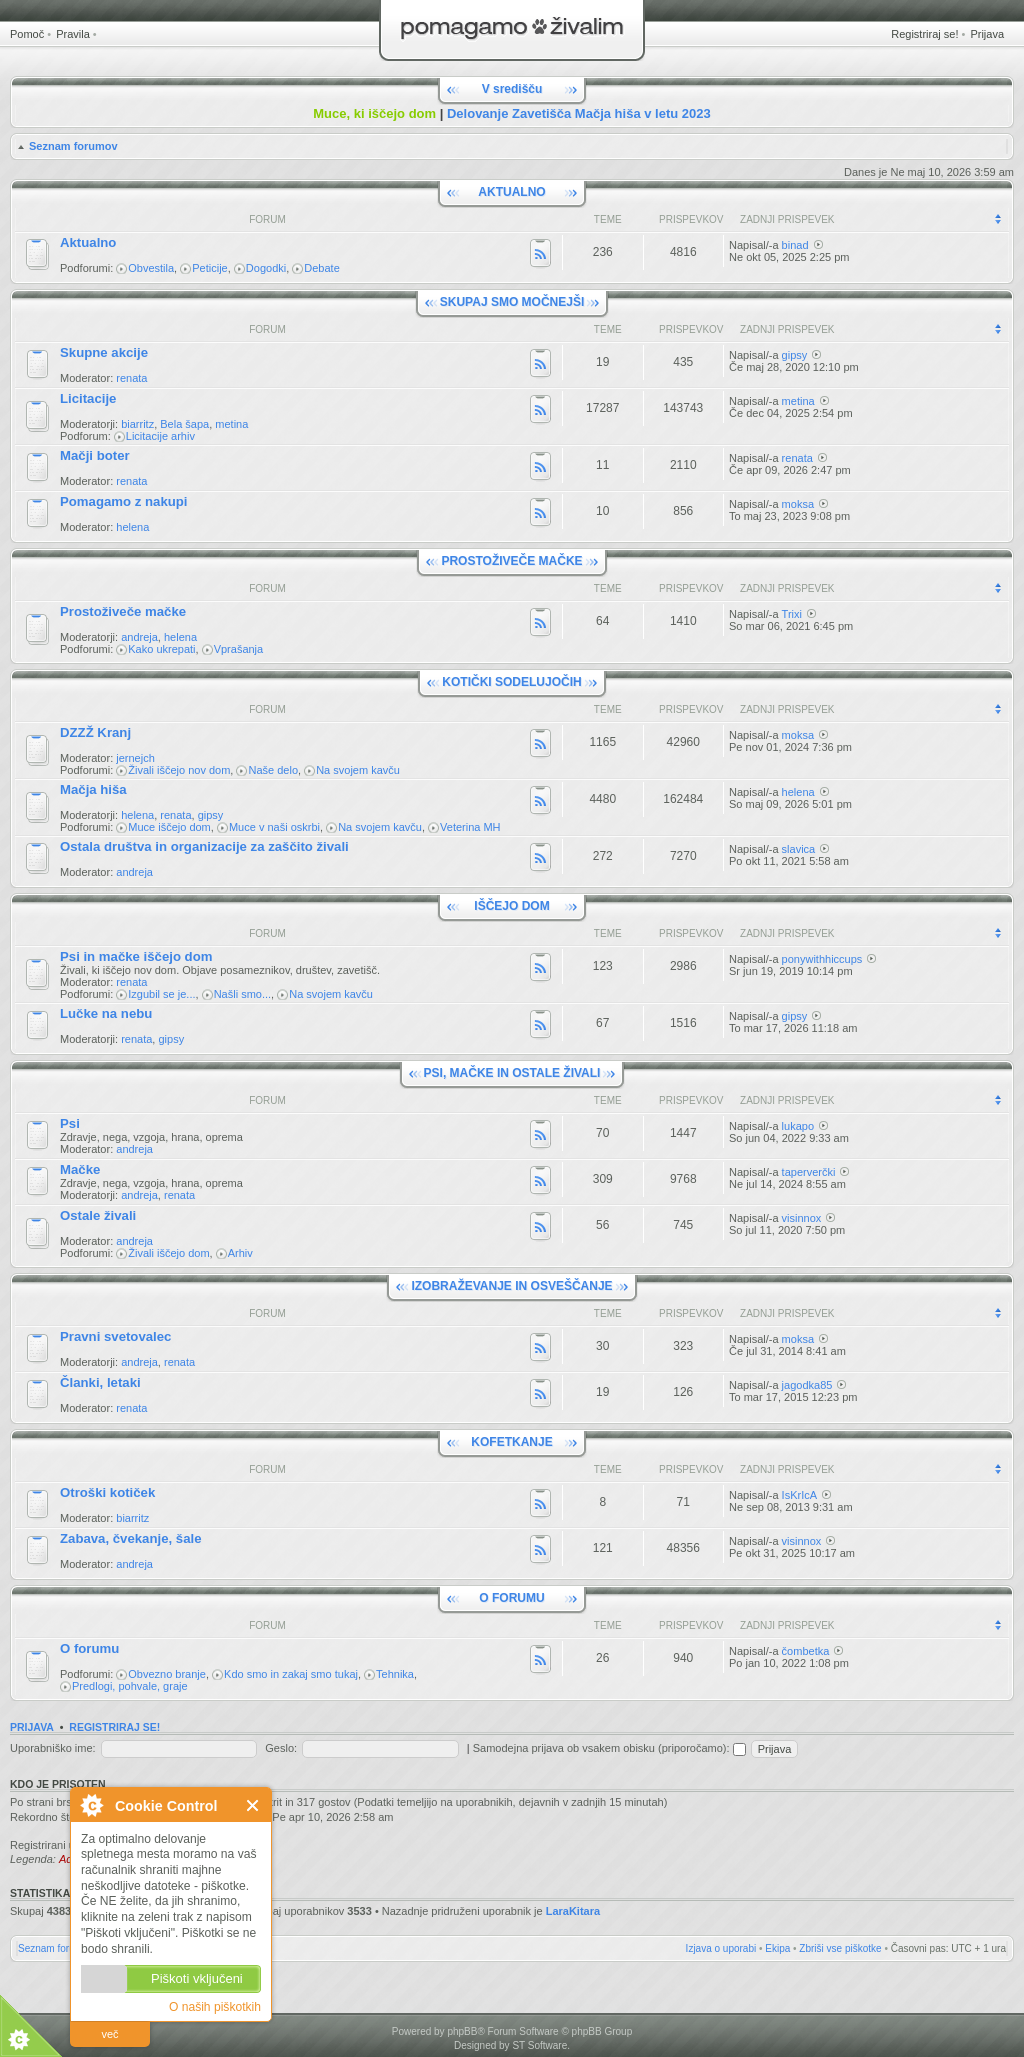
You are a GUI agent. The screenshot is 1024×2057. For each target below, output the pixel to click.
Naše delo (273, 770)
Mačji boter (95, 455)
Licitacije (88, 398)
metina (231, 424)
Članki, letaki (100, 1382)
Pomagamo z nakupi (124, 501)
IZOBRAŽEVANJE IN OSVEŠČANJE (511, 1286)
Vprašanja (239, 649)
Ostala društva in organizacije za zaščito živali (204, 846)
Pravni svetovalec (115, 1336)
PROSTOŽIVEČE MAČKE (511, 561)
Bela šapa (184, 424)
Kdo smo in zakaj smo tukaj (291, 1674)
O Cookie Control (91, 1805)
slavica (799, 849)
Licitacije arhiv (160, 436)
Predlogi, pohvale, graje (130, 1686)
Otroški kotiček (107, 1492)
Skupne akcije (104, 352)
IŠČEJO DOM (511, 906)
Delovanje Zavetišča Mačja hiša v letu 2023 (579, 113)
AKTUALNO (511, 192)
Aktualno (88, 242)
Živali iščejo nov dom (179, 770)
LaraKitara (573, 1911)
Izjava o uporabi (721, 1948)
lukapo (798, 1126)
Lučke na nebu (106, 1013)
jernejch (135, 758)
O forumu (89, 1648)
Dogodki (266, 268)
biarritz (137, 424)
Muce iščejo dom (169, 827)
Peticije (209, 268)
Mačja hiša (93, 789)
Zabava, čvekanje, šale (131, 1538)
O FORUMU (511, 1598)
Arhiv (240, 1253)
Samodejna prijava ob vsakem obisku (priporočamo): (609, 1748)
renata (131, 378)
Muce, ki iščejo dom (374, 113)
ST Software (539, 2045)
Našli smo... (242, 994)
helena (132, 527)
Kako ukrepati (161, 649)
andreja (139, 637)
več (109, 2034)
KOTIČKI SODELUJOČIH (511, 682)
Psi (70, 1123)
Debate (321, 268)
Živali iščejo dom (168, 1253)
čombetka (806, 1651)
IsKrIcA (799, 1495)
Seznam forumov (73, 146)
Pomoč (27, 34)
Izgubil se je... (161, 994)
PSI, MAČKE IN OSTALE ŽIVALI (512, 1073)
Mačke (80, 1169)
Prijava (987, 34)
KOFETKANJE (511, 1442)
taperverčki (809, 1172)
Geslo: (281, 1748)
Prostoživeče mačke (123, 611)
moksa (798, 504)
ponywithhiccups (822, 959)
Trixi (792, 614)
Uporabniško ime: (53, 1748)
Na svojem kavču (358, 770)
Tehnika (395, 1674)
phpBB (462, 2031)
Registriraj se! (924, 34)
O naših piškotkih (215, 2007)
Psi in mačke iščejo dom (136, 956)
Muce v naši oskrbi (274, 827)
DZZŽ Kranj (95, 732)
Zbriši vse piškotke (840, 1948)
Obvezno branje (167, 1674)
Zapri (253, 1805)
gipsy (795, 355)
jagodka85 (807, 1385)
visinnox (802, 1218)
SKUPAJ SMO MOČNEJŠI (512, 302)
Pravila (73, 34)
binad (795, 245)
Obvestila (151, 268)
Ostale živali (98, 1215)
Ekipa (777, 1948)
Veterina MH (470, 827)
